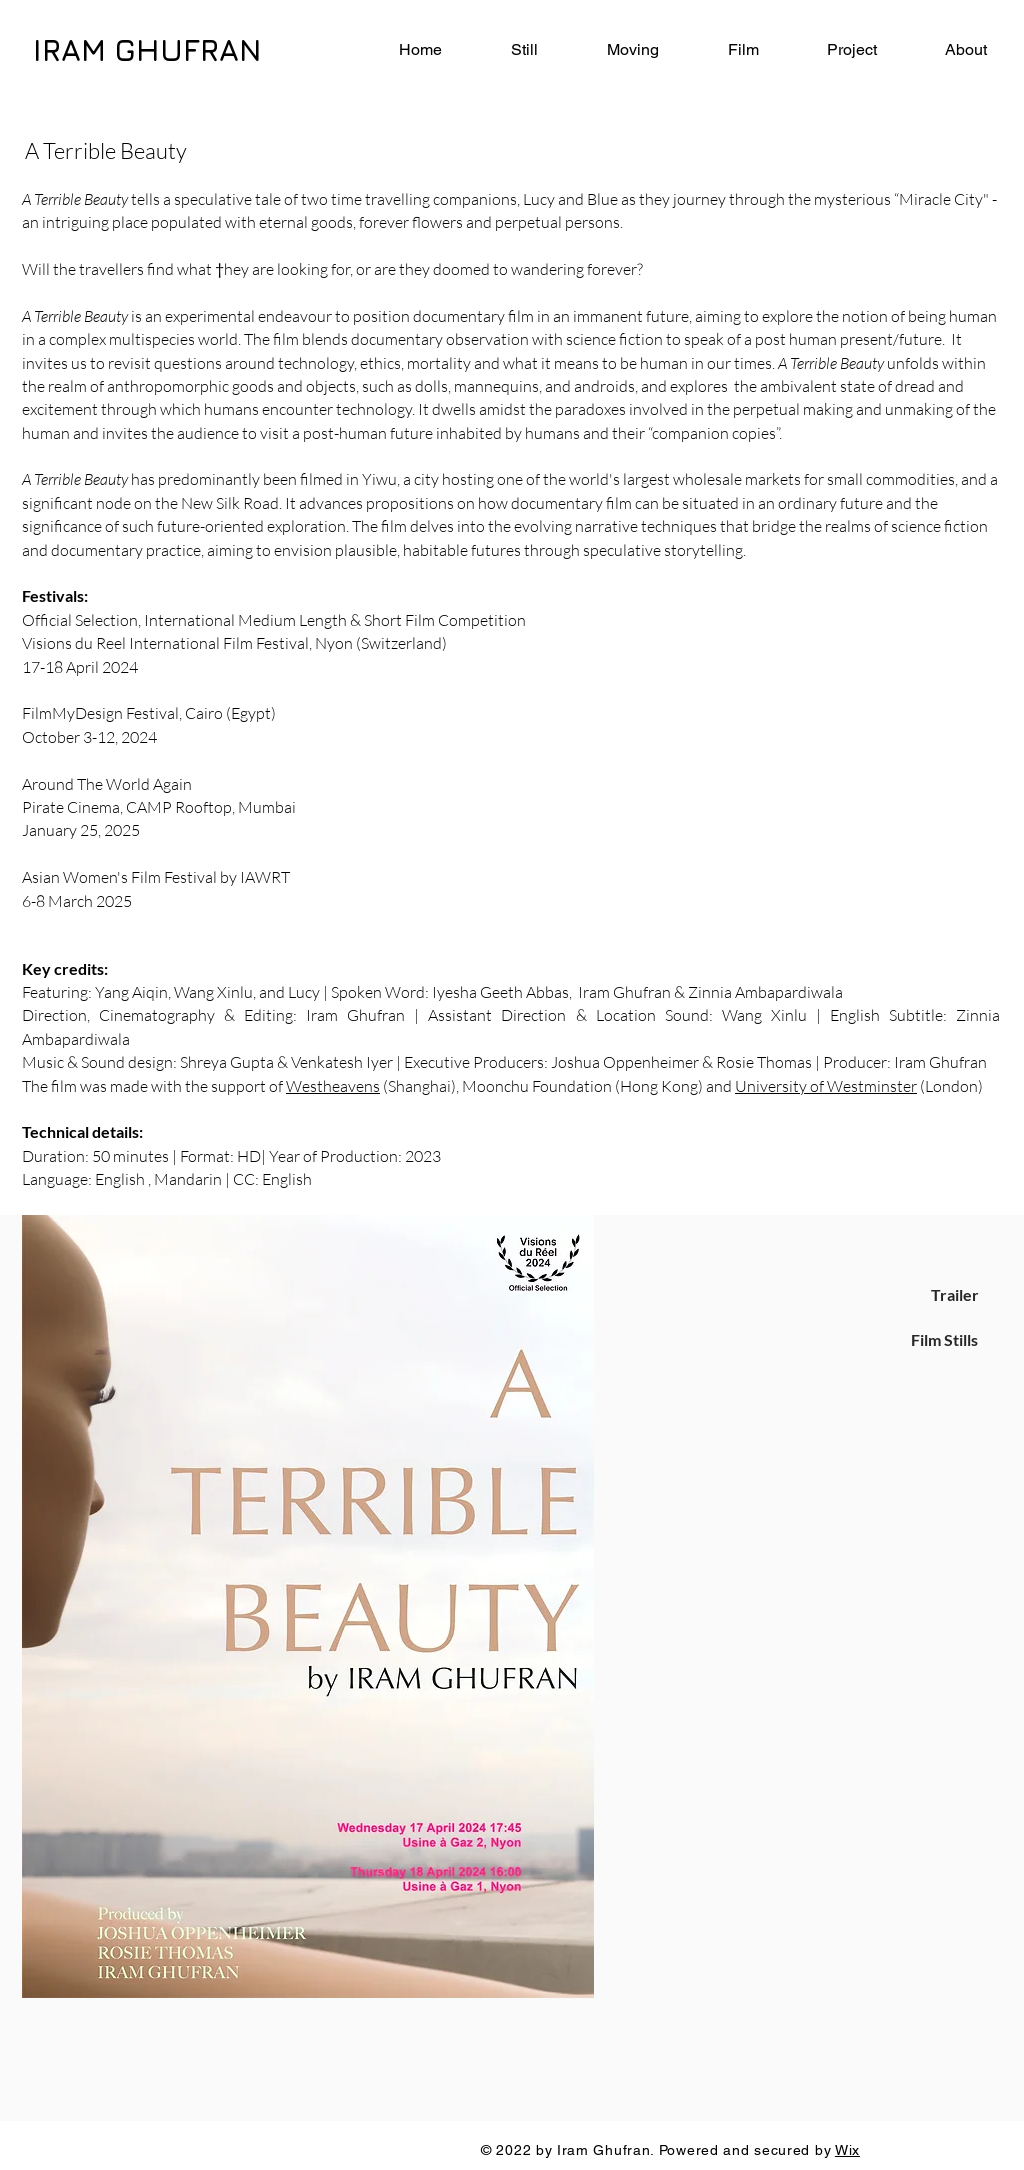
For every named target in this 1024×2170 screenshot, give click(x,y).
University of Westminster (826, 1086)
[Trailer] (955, 1295)
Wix (847, 2150)
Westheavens (333, 1086)
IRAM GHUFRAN (147, 50)
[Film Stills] (944, 1340)
